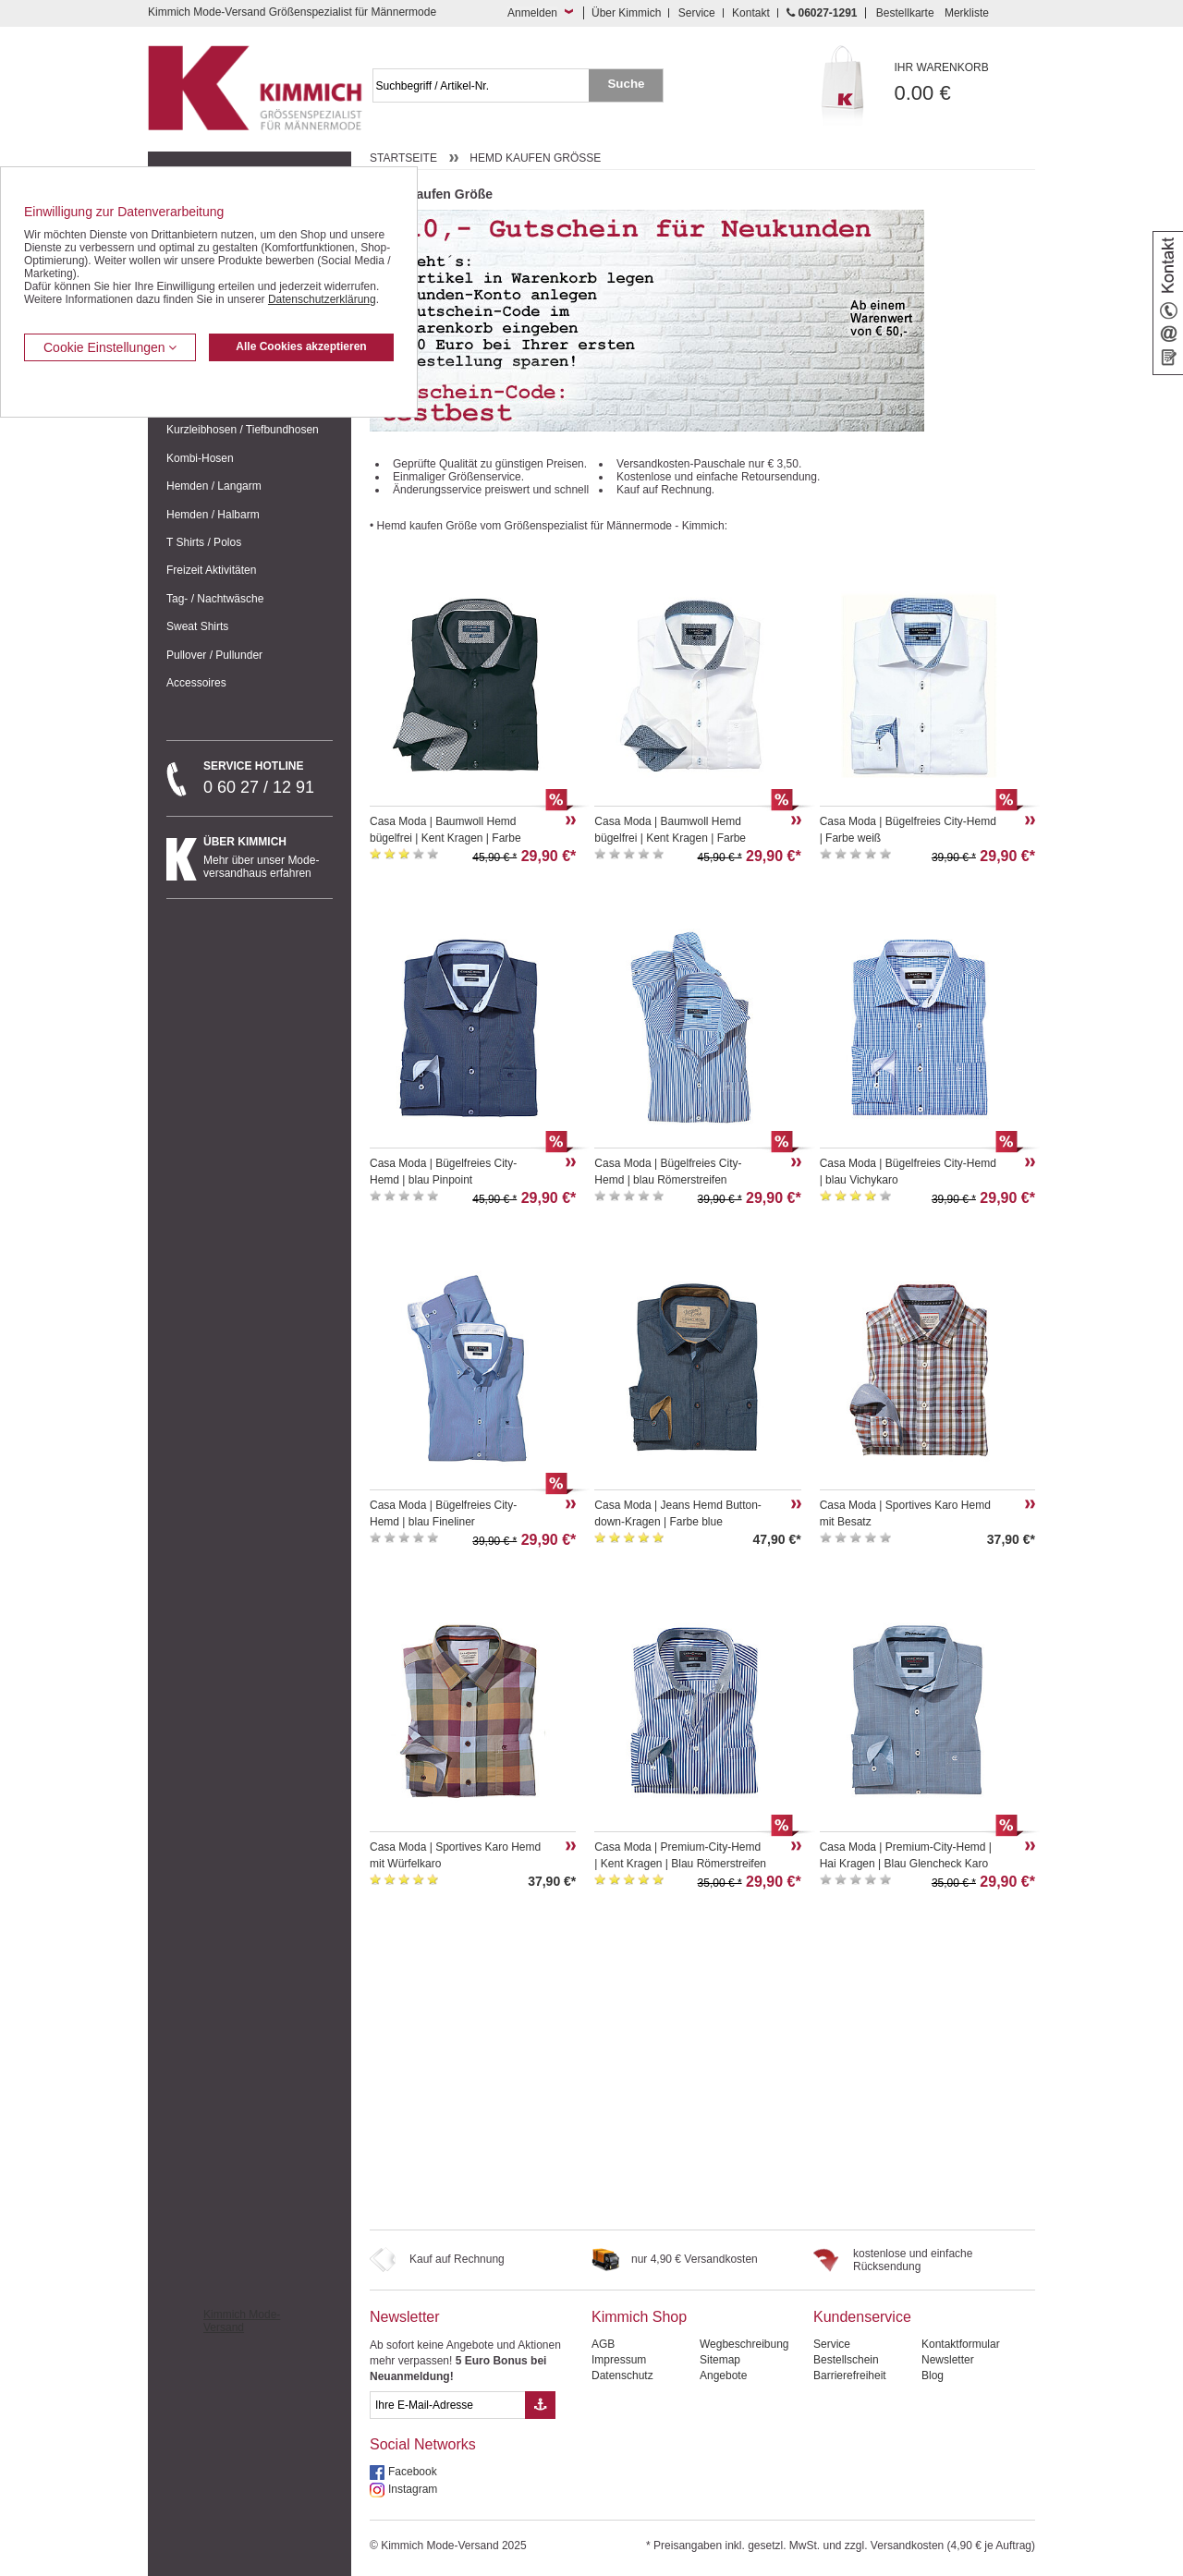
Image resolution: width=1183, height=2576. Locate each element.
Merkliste (967, 13)
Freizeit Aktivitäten (211, 570)
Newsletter (405, 2317)
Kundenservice (862, 2317)
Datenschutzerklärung (322, 299)
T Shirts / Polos (203, 542)
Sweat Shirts (197, 626)
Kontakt (751, 13)
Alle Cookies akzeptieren (301, 346)
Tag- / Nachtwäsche (214, 598)
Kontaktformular (960, 2344)
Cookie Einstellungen (110, 347)
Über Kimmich (626, 13)
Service (696, 13)
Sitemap (720, 2359)
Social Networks (423, 2444)
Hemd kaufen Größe (535, 158)
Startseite (403, 158)
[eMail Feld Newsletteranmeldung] (447, 2405)
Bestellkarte (905, 13)
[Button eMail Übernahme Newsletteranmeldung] (540, 2405)
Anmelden (532, 12)
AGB (603, 2344)
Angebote (723, 2375)
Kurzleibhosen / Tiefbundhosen (242, 429)
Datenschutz (622, 2375)
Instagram (412, 2489)
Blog (932, 2375)
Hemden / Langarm (214, 486)
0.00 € (965, 82)
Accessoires (196, 682)
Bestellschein (846, 2359)
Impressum (619, 2359)
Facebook (412, 2471)
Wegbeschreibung (744, 2344)
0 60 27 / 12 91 (268, 777)
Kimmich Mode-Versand (241, 2321)
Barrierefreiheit (849, 2375)
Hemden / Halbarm (213, 514)
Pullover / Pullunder (214, 655)
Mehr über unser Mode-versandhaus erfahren (268, 857)
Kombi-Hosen (200, 458)
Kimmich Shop (639, 2317)
